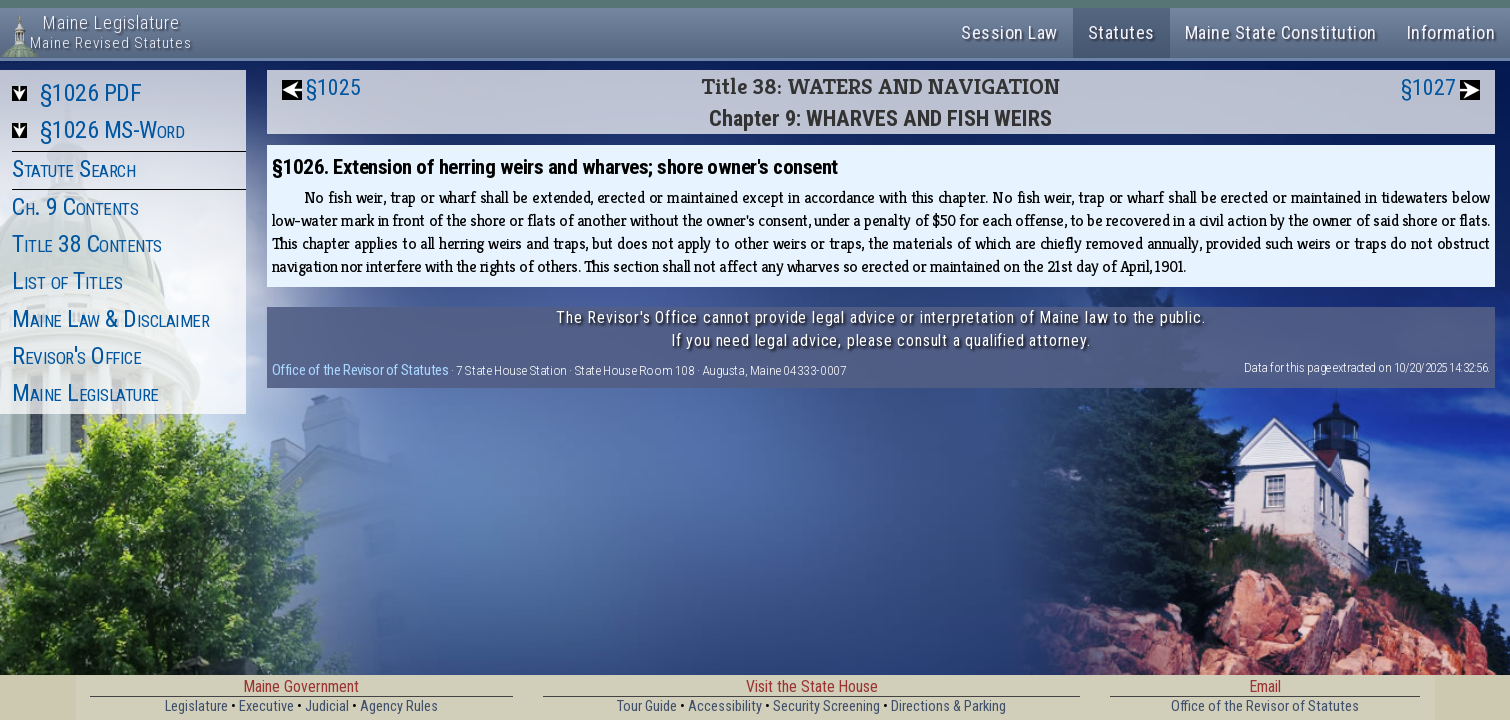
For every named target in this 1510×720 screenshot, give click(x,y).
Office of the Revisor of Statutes (360, 370)
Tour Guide (647, 706)
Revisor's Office (76, 356)
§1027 (1428, 87)
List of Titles (67, 281)
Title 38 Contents (87, 244)
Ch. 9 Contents (75, 207)
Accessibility (725, 706)
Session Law (1009, 32)
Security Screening (826, 706)
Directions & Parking (948, 706)
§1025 (333, 87)
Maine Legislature (85, 393)
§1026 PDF (91, 93)
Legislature (196, 706)
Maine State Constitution (1281, 32)
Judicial (327, 706)
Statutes (1121, 32)
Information (1451, 32)
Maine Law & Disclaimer (110, 319)
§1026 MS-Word (112, 130)
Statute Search (73, 169)
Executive (266, 706)
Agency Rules (399, 706)
